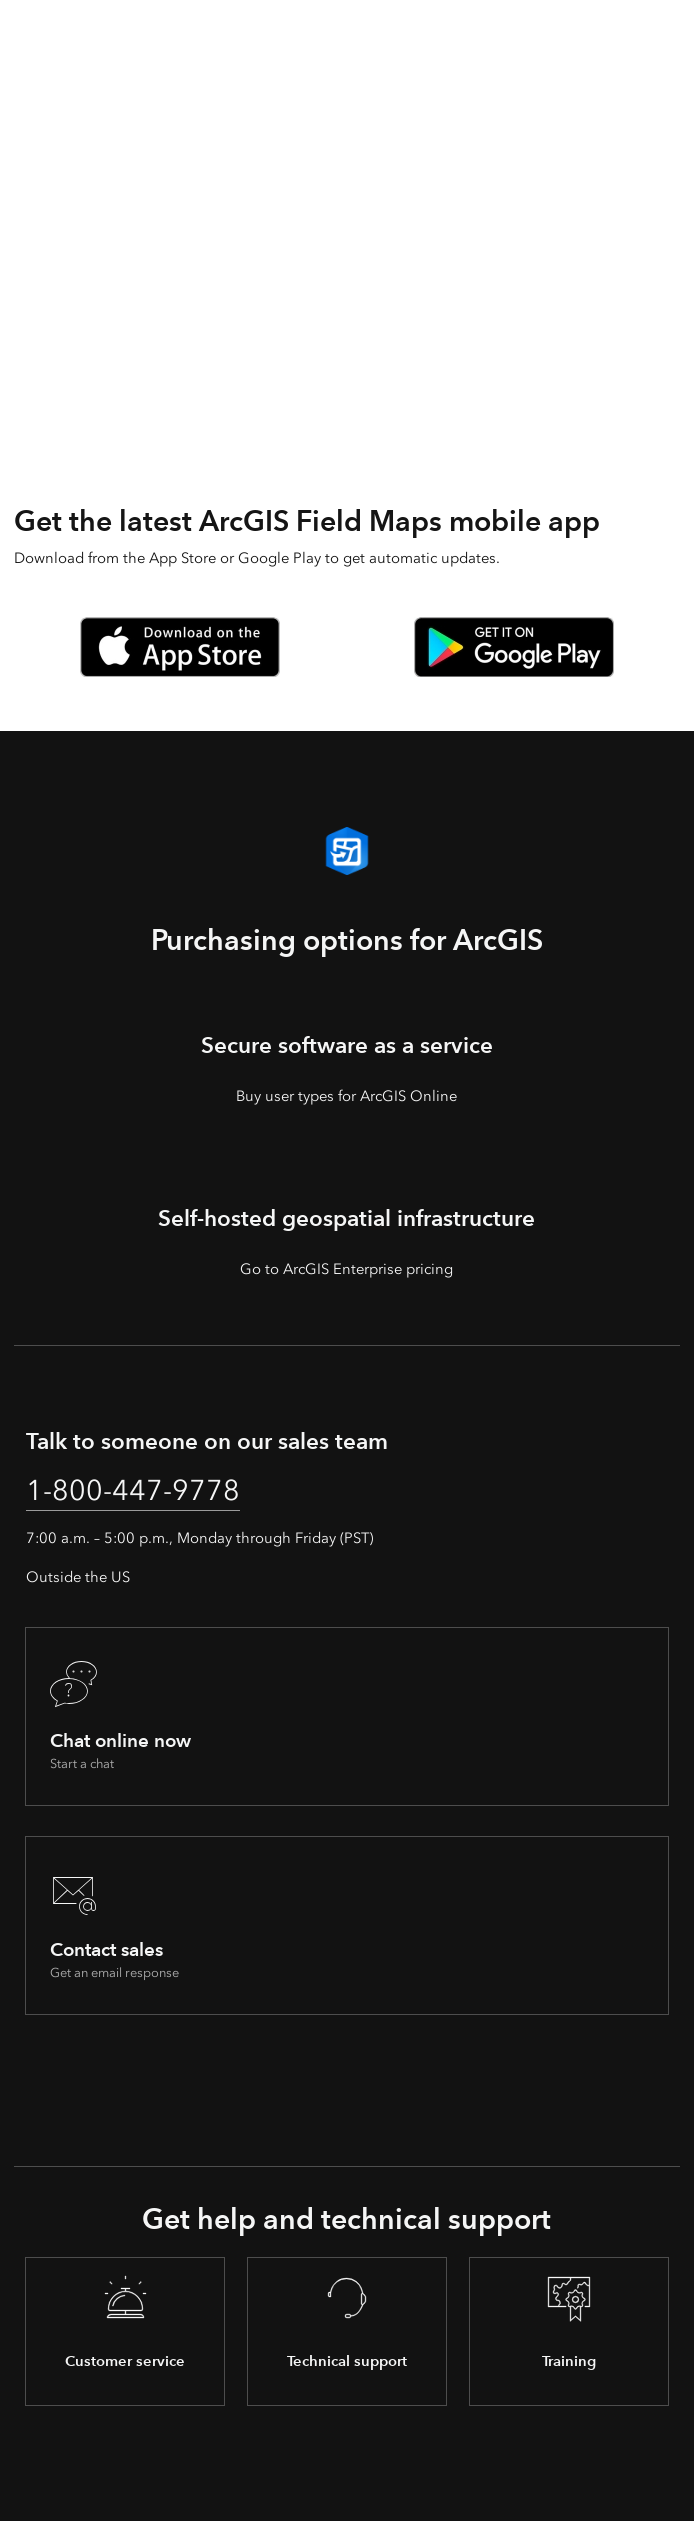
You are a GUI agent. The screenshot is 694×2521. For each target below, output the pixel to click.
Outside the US (78, 1577)
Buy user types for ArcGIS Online (346, 1096)
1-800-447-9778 (133, 1490)
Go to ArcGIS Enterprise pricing (346, 1269)
